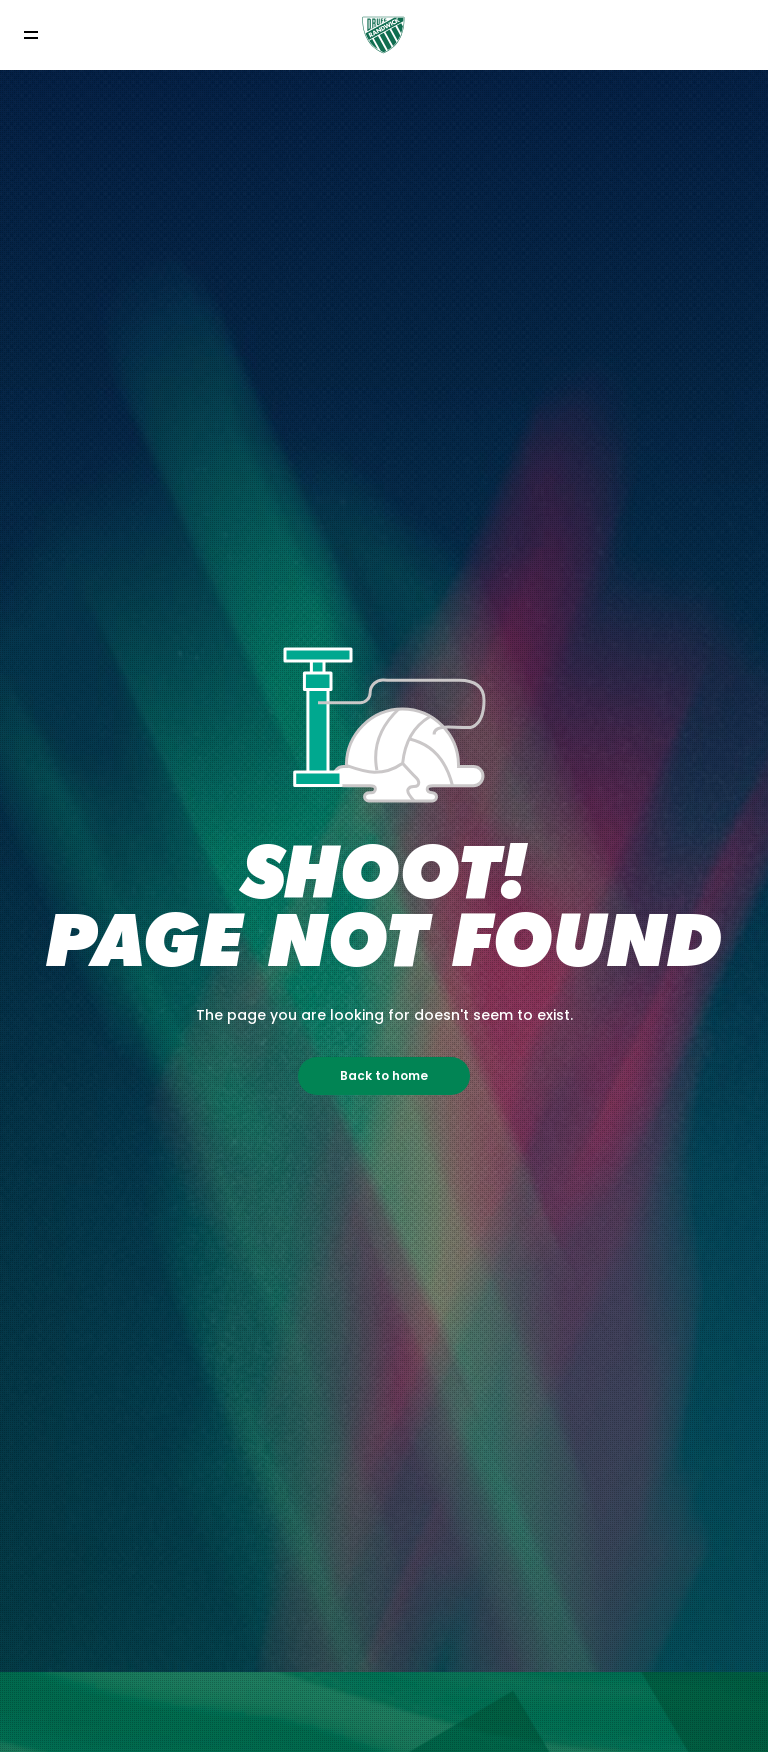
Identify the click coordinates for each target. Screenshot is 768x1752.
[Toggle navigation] (30, 34)
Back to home (384, 1075)
